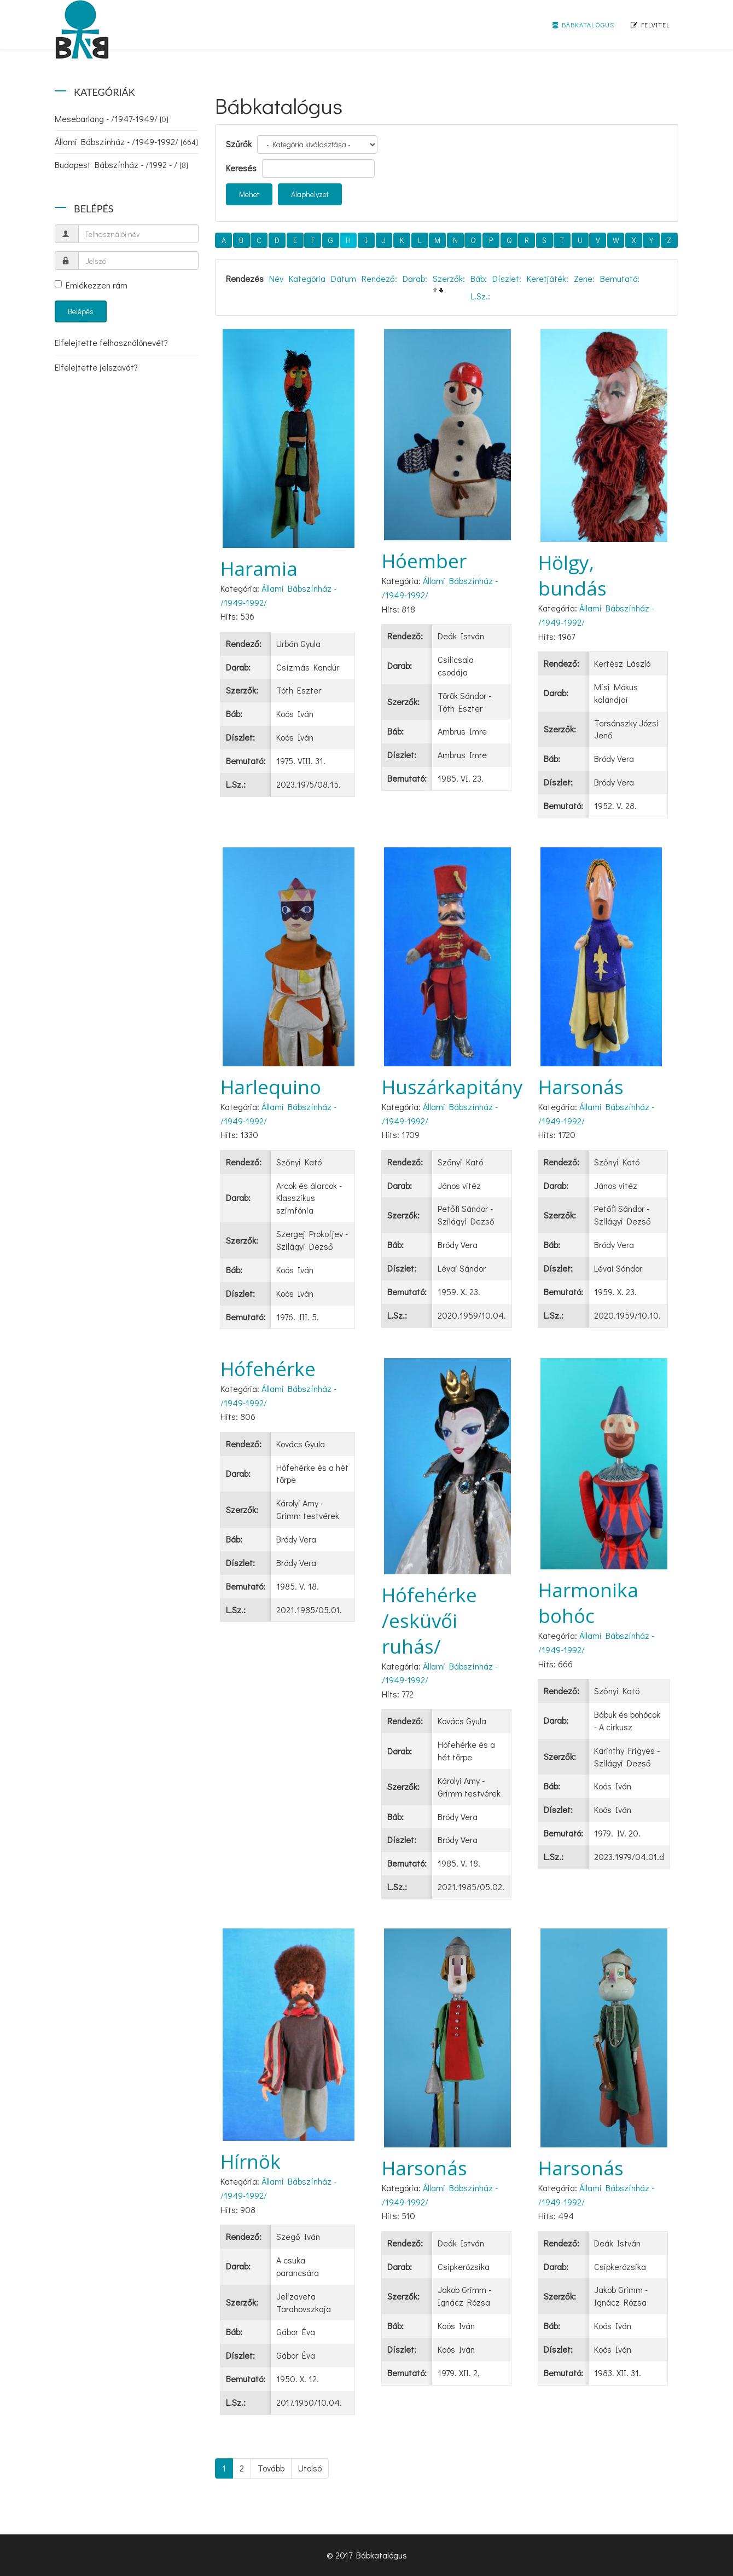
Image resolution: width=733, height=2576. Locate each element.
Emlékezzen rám (91, 285)
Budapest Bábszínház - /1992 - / (121, 164)
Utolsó (310, 2468)
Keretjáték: (547, 278)
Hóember (424, 561)
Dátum (343, 278)
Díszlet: (506, 278)
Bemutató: (619, 278)
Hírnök (250, 2161)
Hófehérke (268, 1369)
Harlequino (270, 1087)
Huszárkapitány (452, 1087)
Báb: (478, 278)
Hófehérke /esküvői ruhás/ (429, 1620)
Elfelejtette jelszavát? (96, 367)
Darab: (415, 278)
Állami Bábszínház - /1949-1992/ (126, 141)
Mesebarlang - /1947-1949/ (111, 118)
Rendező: (379, 278)
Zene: (584, 278)
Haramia (259, 568)
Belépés (81, 311)
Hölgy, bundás (572, 575)
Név (276, 278)
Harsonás (581, 1087)
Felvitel (650, 24)
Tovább (271, 2468)
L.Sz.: (480, 296)
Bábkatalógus (583, 24)
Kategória (307, 278)
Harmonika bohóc (588, 1602)
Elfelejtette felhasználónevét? (111, 342)
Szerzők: (449, 278)
